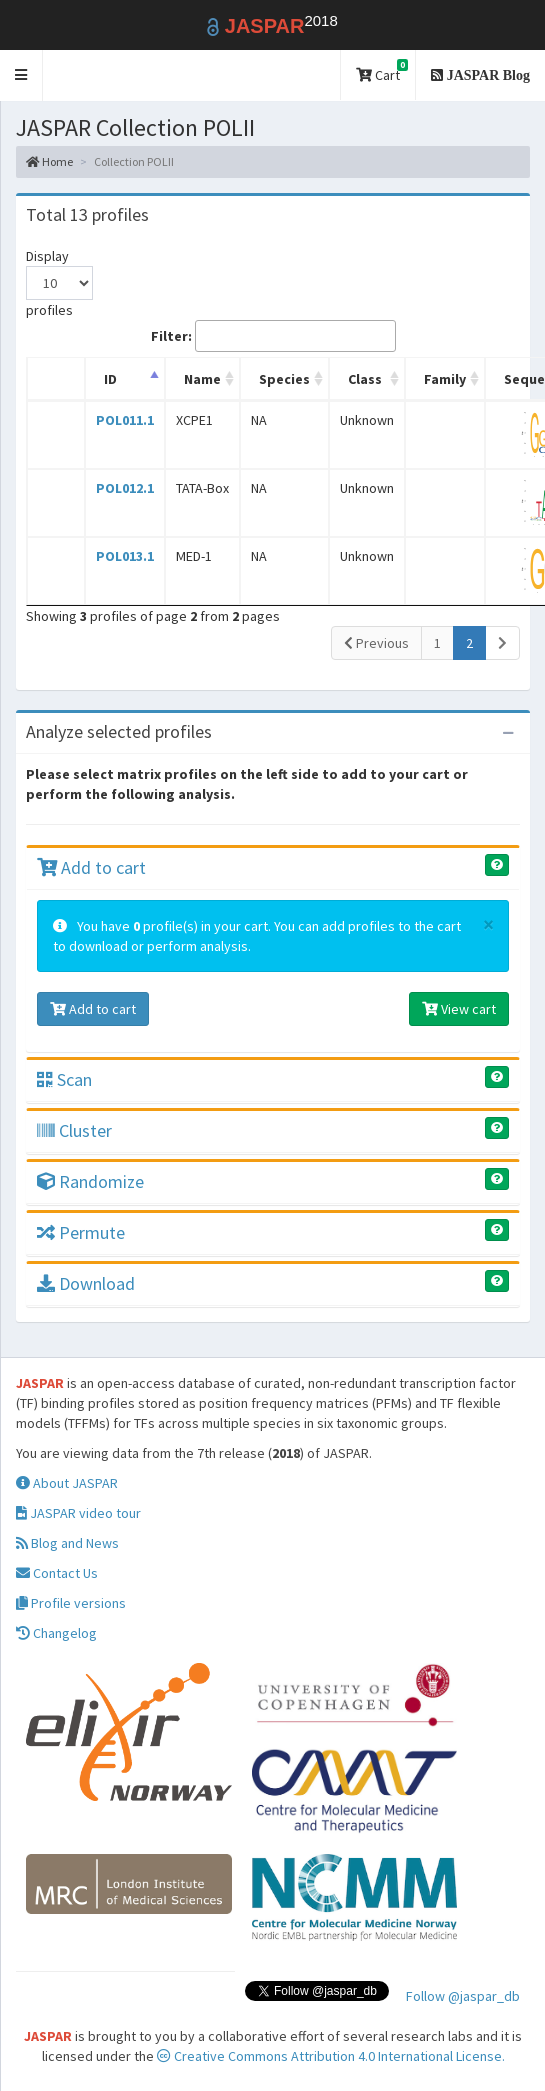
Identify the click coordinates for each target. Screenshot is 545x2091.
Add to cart (91, 867)
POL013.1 (125, 556)
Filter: (273, 336)
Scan (64, 1079)
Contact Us (57, 1573)
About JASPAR (67, 1483)
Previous (376, 643)
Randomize (90, 1181)
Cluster (74, 1130)
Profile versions (71, 1603)
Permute (81, 1232)
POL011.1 (125, 420)
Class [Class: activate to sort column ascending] (365, 379)
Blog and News (67, 1543)
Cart (382, 71)
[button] (21, 75)
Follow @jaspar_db (463, 1996)
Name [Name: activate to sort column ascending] (202, 379)
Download (86, 1283)
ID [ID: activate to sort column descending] (110, 379)
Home (49, 161)
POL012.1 (125, 488)
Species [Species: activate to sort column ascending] (284, 379)
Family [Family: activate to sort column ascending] (445, 379)
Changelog (56, 1633)
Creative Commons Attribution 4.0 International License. (331, 2056)
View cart (459, 1009)
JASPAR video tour (78, 1513)
